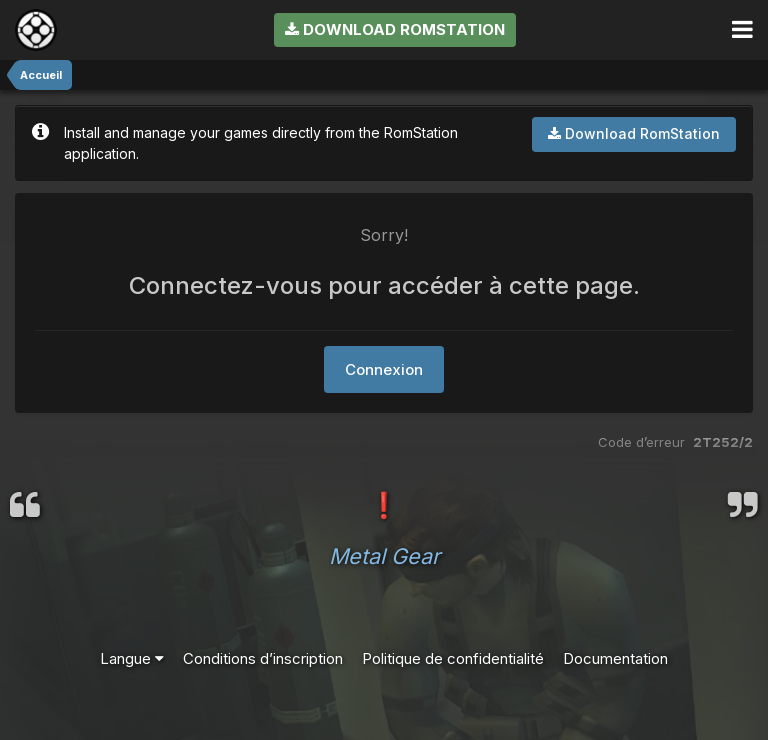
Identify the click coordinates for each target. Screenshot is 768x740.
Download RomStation (395, 29)
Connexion (384, 369)
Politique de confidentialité (453, 658)
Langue (132, 658)
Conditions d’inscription (263, 658)
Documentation (615, 658)
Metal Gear (384, 556)
